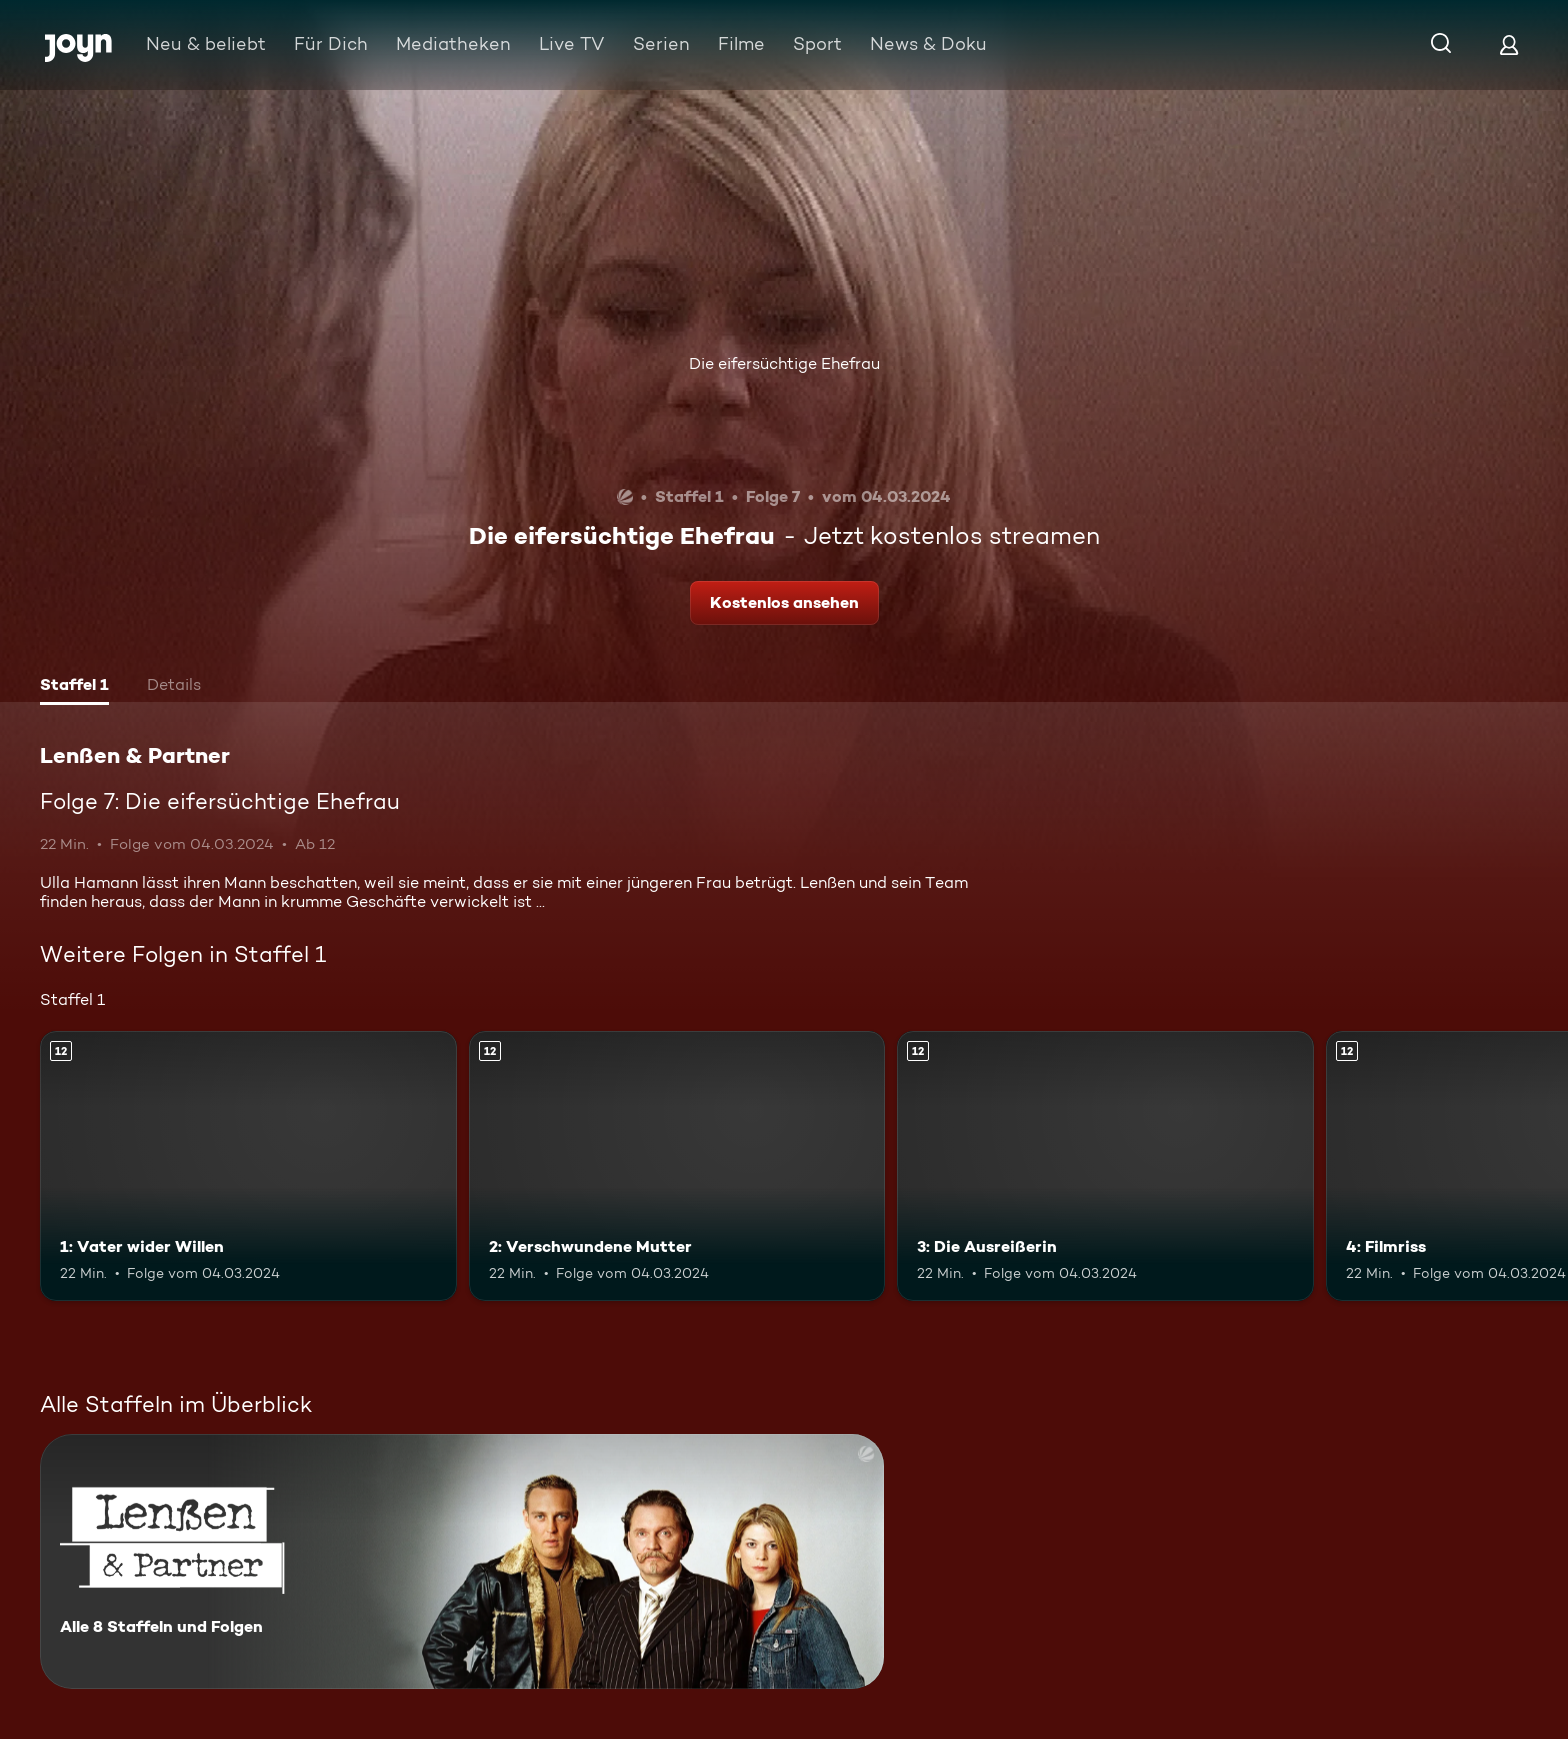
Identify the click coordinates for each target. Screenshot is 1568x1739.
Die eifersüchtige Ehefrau (784, 363)
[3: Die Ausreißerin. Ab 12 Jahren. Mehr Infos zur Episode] (1105, 1166)
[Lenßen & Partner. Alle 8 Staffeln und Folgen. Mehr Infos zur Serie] (462, 1561)
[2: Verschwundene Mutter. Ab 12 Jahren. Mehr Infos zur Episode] (677, 1166)
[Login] (1509, 44)
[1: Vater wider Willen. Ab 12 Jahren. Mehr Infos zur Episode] (248, 1166)
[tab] (74, 687)
